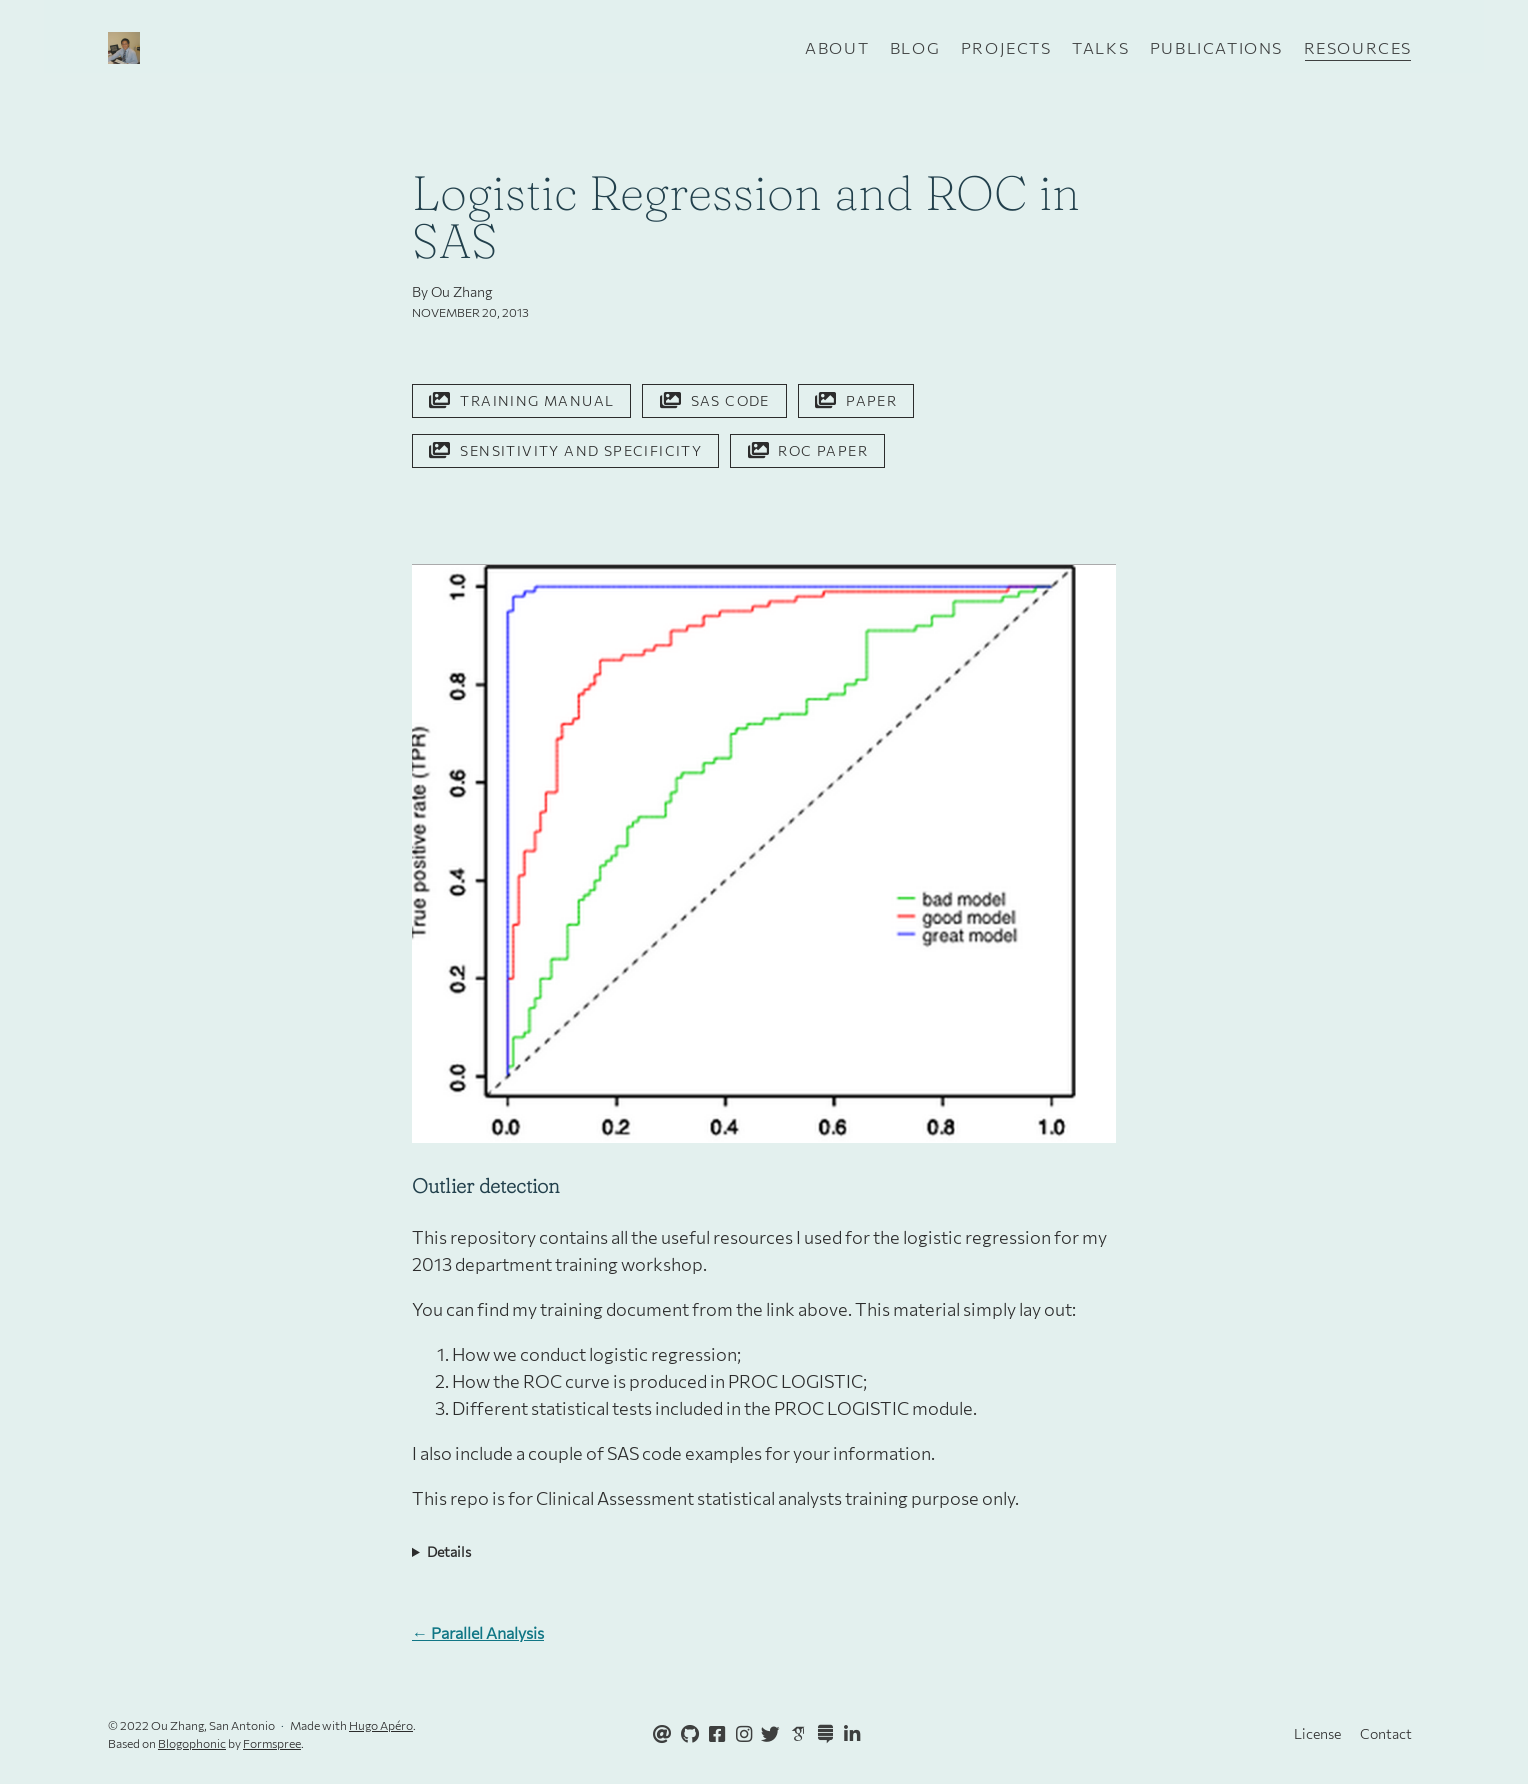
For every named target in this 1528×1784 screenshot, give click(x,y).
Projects (1006, 47)
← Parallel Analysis (478, 1633)
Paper (856, 400)
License (1317, 1733)
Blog (915, 47)
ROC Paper (807, 450)
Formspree (272, 1743)
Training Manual (521, 400)
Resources (1358, 47)
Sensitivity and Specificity (565, 450)
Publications (1216, 47)
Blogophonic (192, 1743)
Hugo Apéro (381, 1725)
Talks (1100, 47)
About (837, 47)
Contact (1386, 1733)
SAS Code (714, 400)
